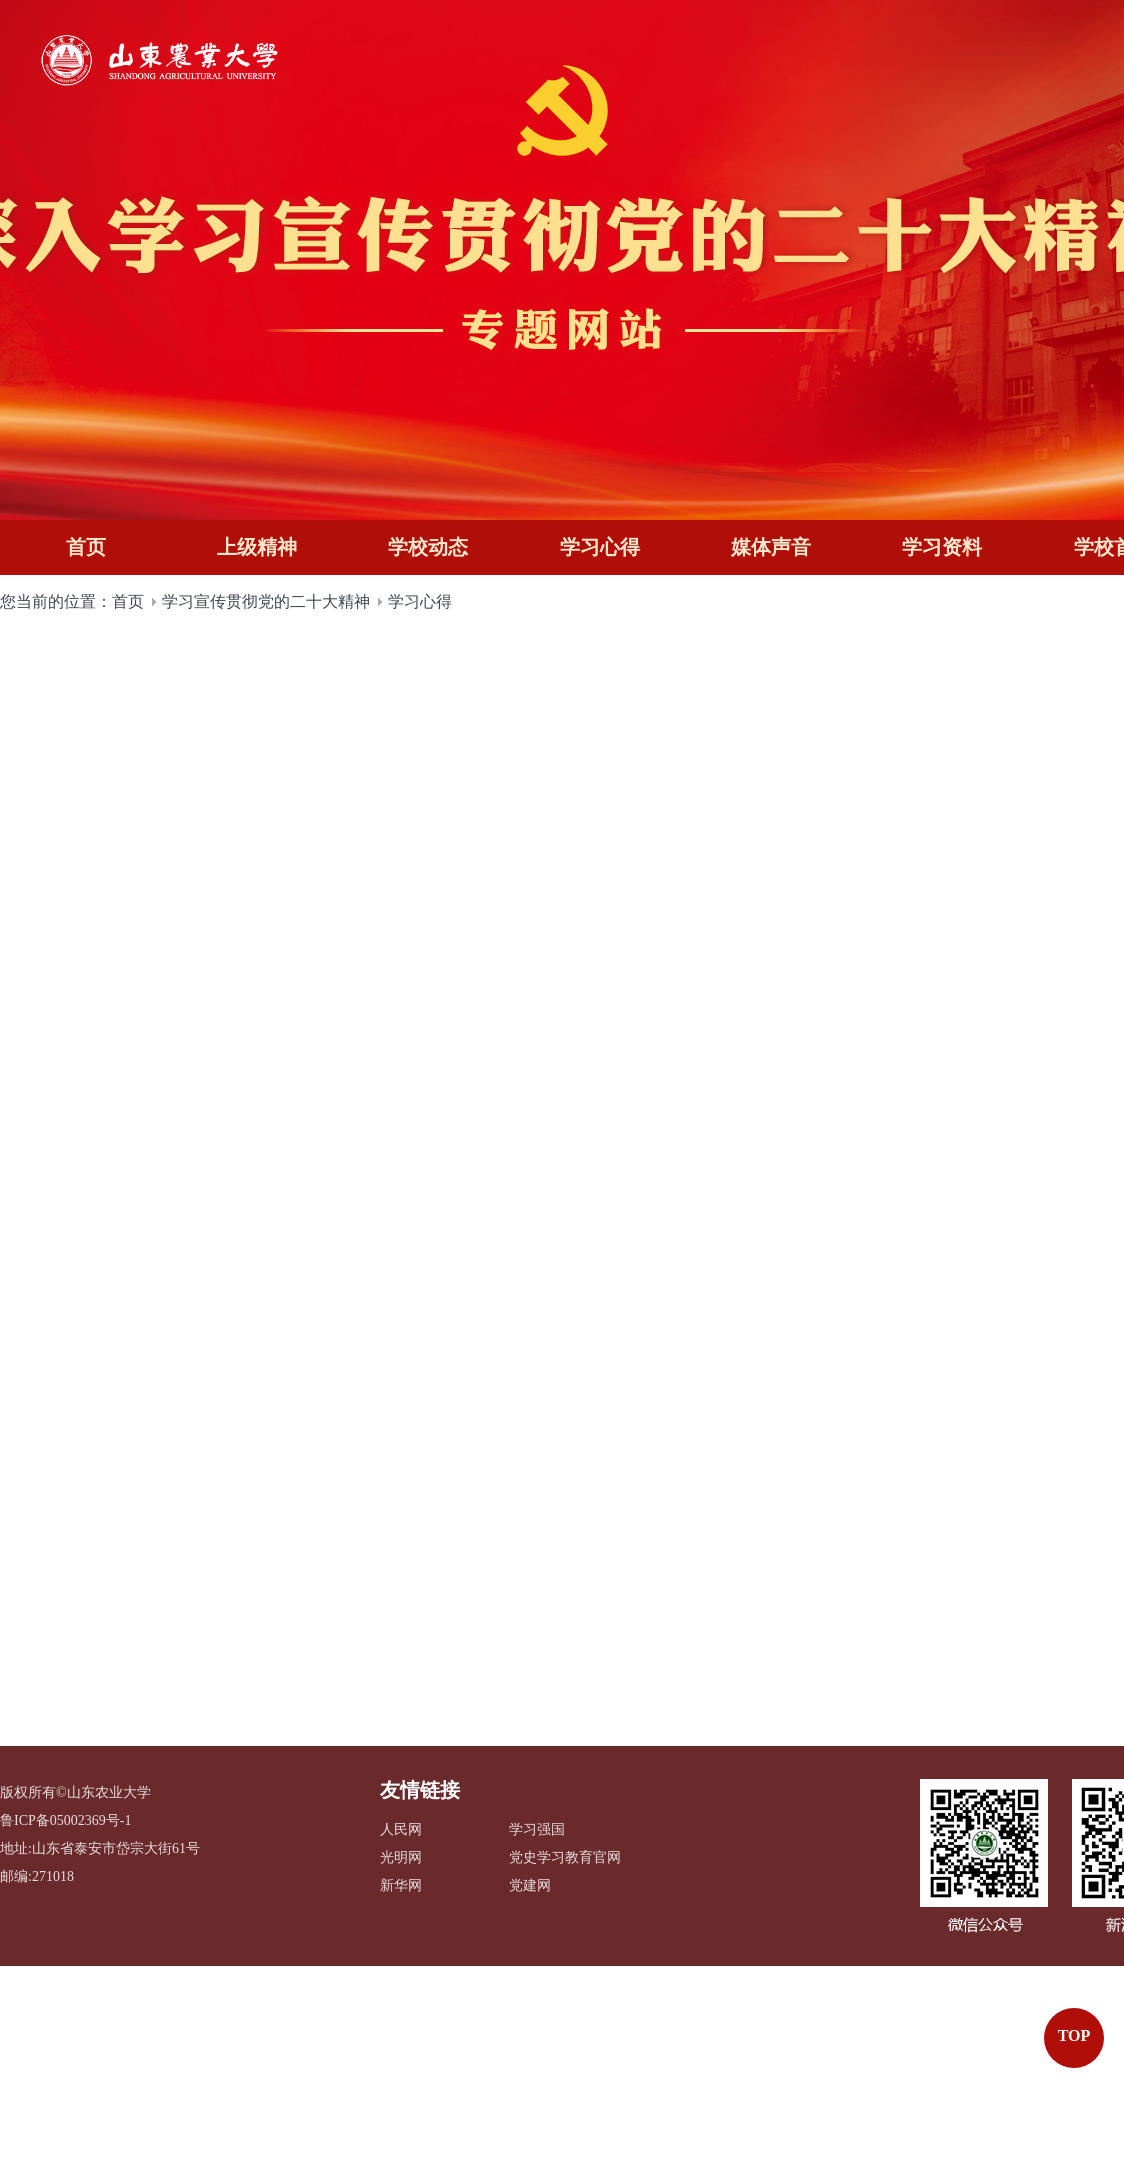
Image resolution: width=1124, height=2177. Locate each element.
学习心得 (420, 594)
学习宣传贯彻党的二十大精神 (266, 594)
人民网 (401, 1830)
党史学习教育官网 (565, 1858)
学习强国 (537, 1830)
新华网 (401, 1886)
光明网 (401, 1858)
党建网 (530, 1886)
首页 (128, 594)
